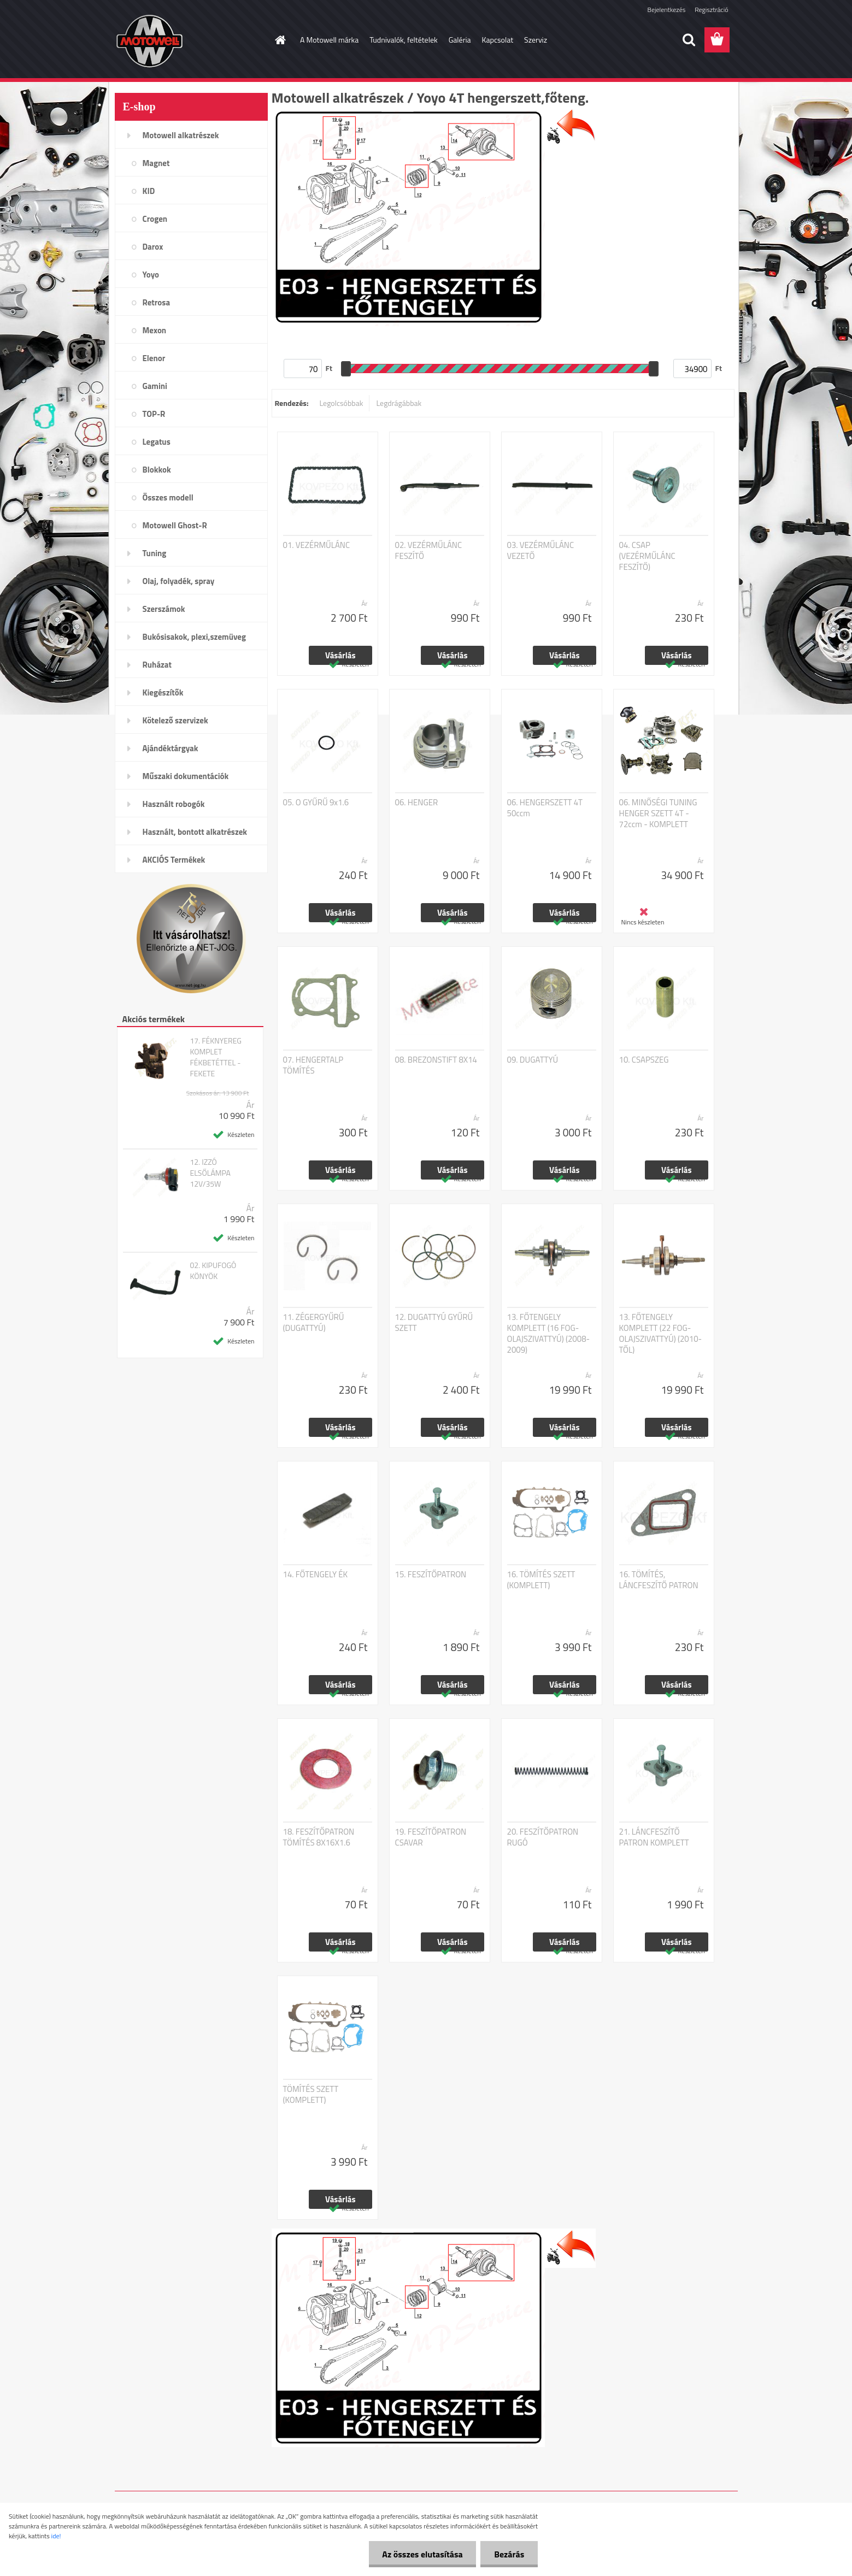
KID (149, 191)
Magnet (156, 163)
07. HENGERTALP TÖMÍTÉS (313, 1065)
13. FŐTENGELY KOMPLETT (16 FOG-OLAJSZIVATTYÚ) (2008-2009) (548, 1333)
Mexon (155, 330)
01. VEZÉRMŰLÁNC (316, 545)
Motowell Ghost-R (175, 525)
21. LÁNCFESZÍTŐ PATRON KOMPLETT (654, 1837)
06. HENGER (416, 802)
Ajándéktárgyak (170, 748)
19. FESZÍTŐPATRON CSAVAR (431, 1837)
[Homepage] (279, 39)
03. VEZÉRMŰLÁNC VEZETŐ (540, 551)
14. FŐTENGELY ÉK (315, 1574)
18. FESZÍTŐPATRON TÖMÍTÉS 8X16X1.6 (319, 1837)
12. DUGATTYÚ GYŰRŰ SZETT (434, 1323)
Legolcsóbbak (341, 403)
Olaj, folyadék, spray (179, 581)
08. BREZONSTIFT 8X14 (436, 1059)
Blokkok (157, 469)
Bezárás (509, 2554)
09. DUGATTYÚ (533, 1059)
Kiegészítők (163, 692)
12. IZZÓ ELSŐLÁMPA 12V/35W (210, 1173)
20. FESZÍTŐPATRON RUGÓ (543, 1837)
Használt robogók (174, 804)
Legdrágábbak (398, 403)
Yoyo (151, 274)
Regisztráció (711, 9)
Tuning (155, 553)
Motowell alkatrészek (181, 135)
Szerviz (535, 39)
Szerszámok (164, 609)
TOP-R (154, 414)
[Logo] (190, 40)
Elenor (154, 358)
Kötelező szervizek (175, 720)
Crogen (155, 219)
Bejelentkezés (667, 9)
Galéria (460, 39)
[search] (688, 39)
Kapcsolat (498, 39)
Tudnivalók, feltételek (403, 39)
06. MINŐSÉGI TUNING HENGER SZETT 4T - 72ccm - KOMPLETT (658, 813)
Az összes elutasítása (422, 2554)
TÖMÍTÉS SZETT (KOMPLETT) (311, 2095)
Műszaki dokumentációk (186, 776)
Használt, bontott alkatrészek (195, 832)
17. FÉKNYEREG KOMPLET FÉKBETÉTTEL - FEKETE (215, 1057)
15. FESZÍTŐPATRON (431, 1574)
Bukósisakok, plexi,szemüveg (194, 636)
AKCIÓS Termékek (174, 859)
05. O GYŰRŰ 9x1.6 (316, 802)
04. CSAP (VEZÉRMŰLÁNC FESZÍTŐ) (647, 556)
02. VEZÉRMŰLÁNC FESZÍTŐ (428, 551)
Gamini (155, 386)
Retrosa (157, 302)
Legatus (157, 441)
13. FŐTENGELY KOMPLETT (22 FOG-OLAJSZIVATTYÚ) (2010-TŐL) (660, 1333)
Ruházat (157, 664)
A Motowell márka (329, 39)
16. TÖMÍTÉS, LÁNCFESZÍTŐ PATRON (658, 1580)
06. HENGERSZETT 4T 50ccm (545, 808)
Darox (153, 246)
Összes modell (168, 497)
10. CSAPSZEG (644, 1059)
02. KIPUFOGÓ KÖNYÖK (213, 1271)
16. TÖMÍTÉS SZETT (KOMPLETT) (541, 1580)
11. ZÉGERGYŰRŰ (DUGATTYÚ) (313, 1323)
